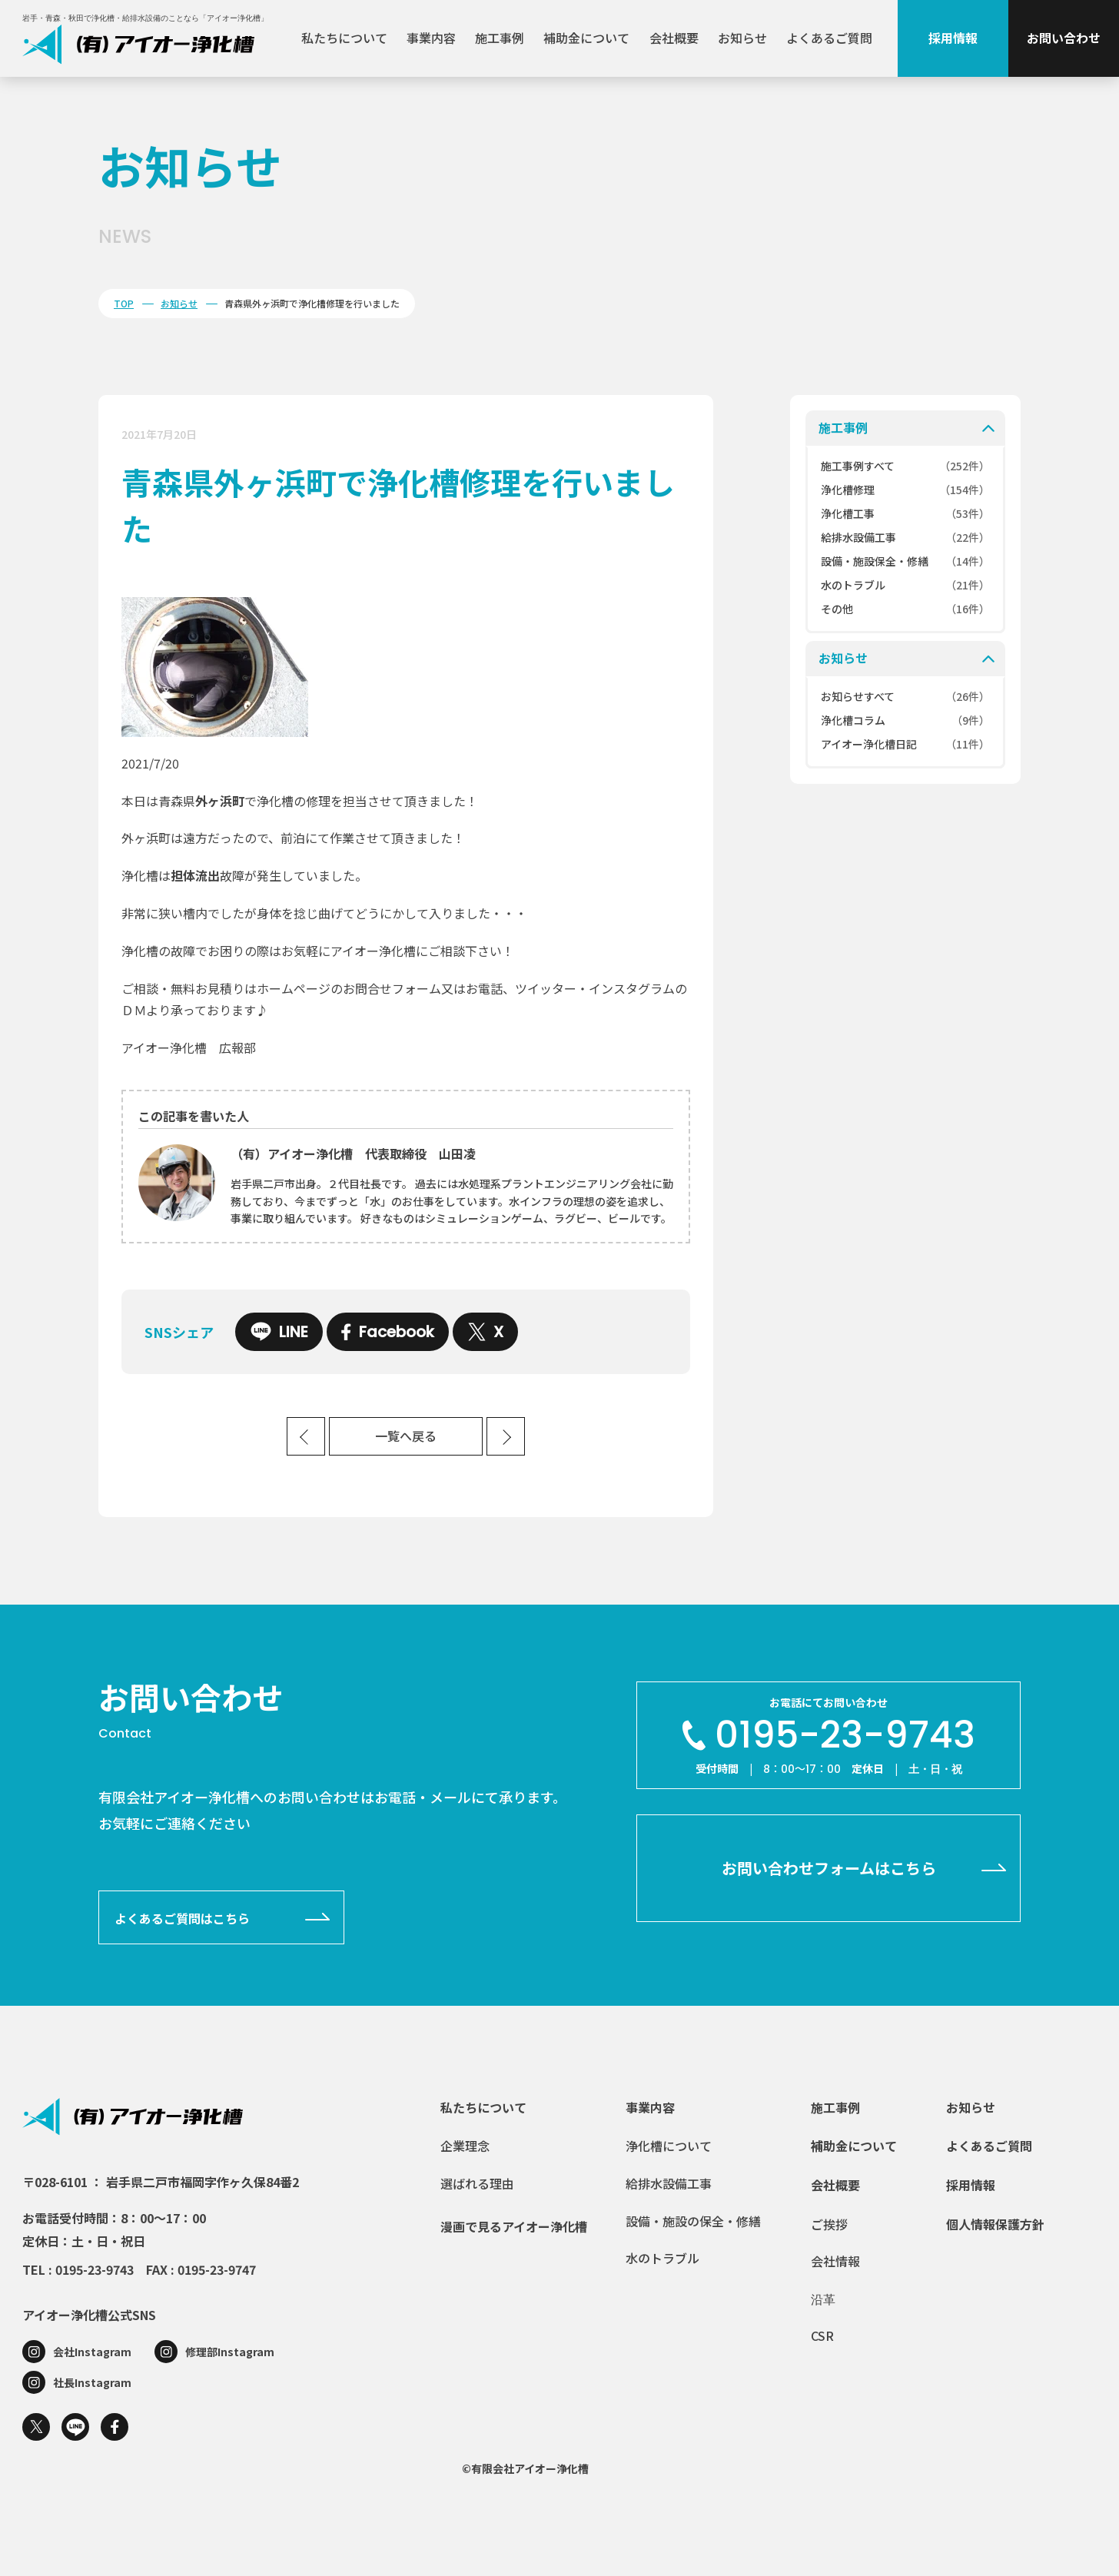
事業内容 (431, 37)
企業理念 (465, 2145)
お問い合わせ (1064, 37)
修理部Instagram (229, 2351)
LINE (279, 1332)
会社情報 (835, 2261)
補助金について (586, 37)
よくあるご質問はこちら (182, 1918)
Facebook (387, 1332)
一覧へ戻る (406, 1437)
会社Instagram (92, 2351)
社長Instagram (92, 2382)
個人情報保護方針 (995, 2224)
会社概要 (674, 37)
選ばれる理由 (477, 2183)
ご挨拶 (829, 2224)
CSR (822, 2335)
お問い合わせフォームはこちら (829, 1868)
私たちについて (344, 37)
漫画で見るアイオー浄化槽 (513, 2226)
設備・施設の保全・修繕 (693, 2221)
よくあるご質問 (829, 37)
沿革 (823, 2298)
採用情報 (953, 37)
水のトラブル (662, 2258)
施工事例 (499, 37)
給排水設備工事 (669, 2183)
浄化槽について (669, 2145)
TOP (124, 303)
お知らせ (742, 37)
